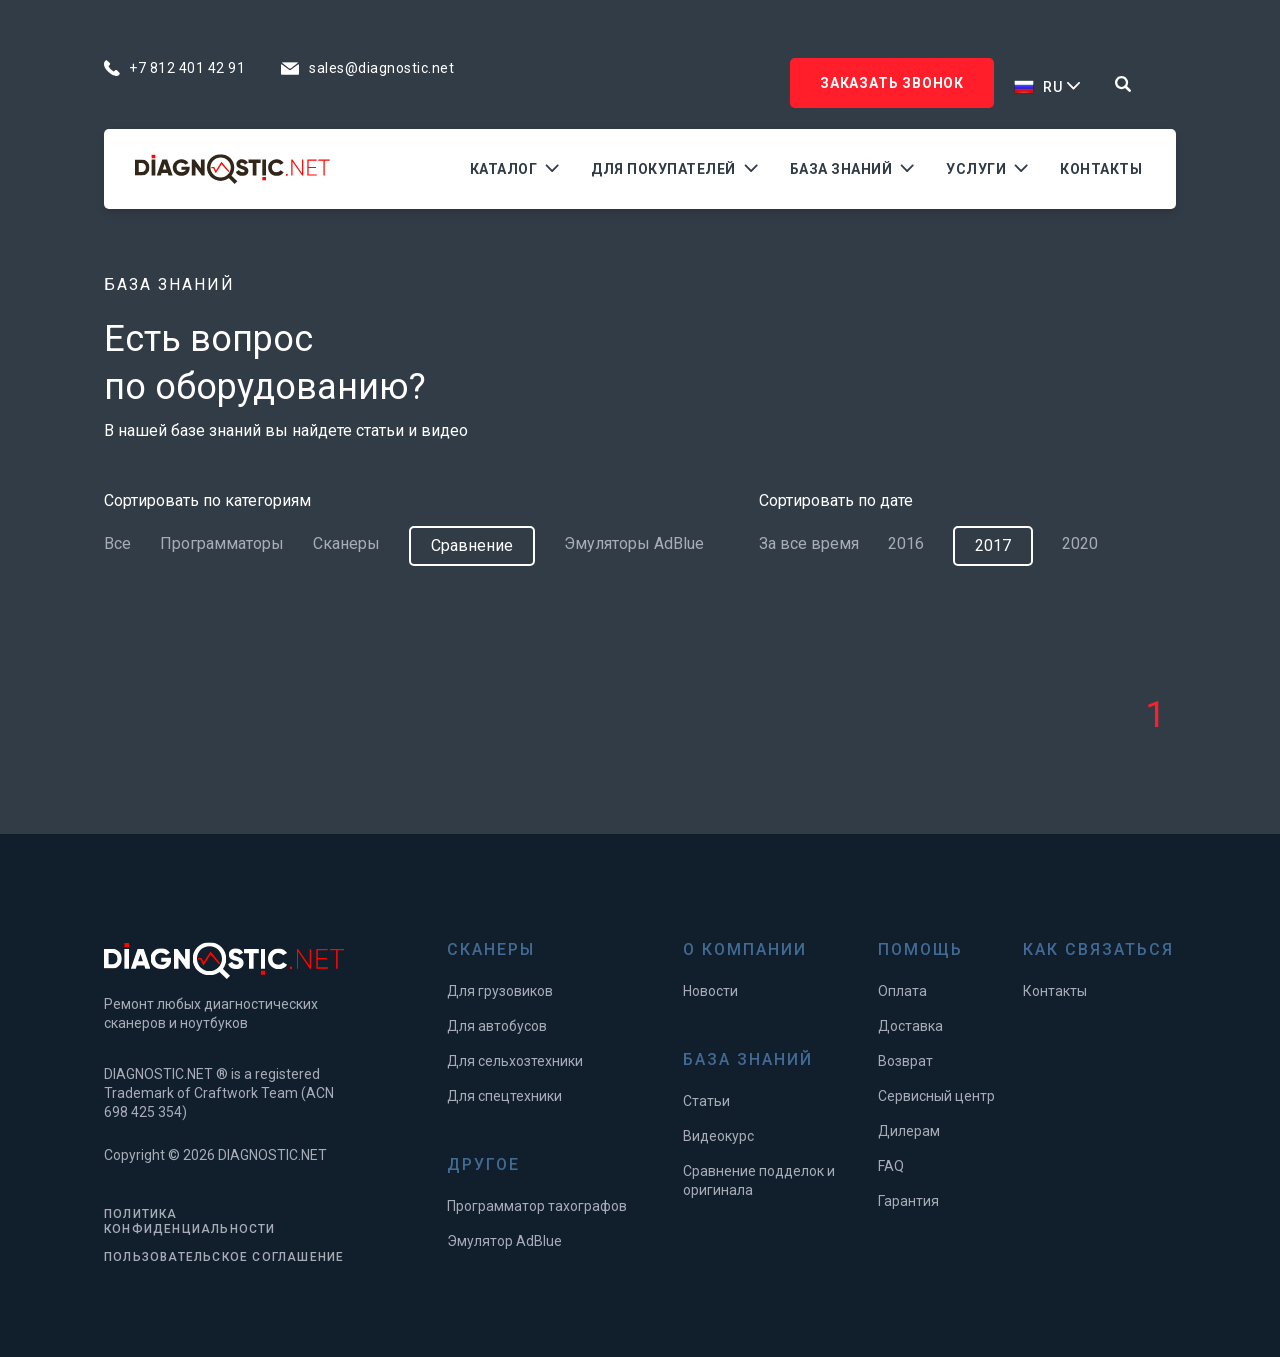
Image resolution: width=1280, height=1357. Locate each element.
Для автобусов (497, 1026)
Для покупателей (663, 169)
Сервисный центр (936, 1096)
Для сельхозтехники (515, 1061)
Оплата (902, 991)
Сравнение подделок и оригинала (759, 1180)
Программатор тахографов (537, 1206)
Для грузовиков (500, 991)
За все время (809, 543)
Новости (710, 991)
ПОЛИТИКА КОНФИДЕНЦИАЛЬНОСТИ (190, 1221)
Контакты (1101, 169)
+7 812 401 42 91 (187, 68)
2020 (1080, 543)
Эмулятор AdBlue (504, 1241)
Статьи (706, 1101)
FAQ (891, 1166)
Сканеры (346, 543)
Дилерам (909, 1131)
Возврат (905, 1061)
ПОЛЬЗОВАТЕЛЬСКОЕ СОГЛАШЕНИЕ (224, 1257)
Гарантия (908, 1201)
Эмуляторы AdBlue (634, 543)
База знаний (841, 169)
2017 (993, 545)
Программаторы (222, 543)
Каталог (504, 169)
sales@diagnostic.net (381, 68)
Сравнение (472, 545)
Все (117, 543)
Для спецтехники (504, 1096)
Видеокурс (718, 1136)
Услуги (976, 169)
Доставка (910, 1026)
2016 (906, 543)
